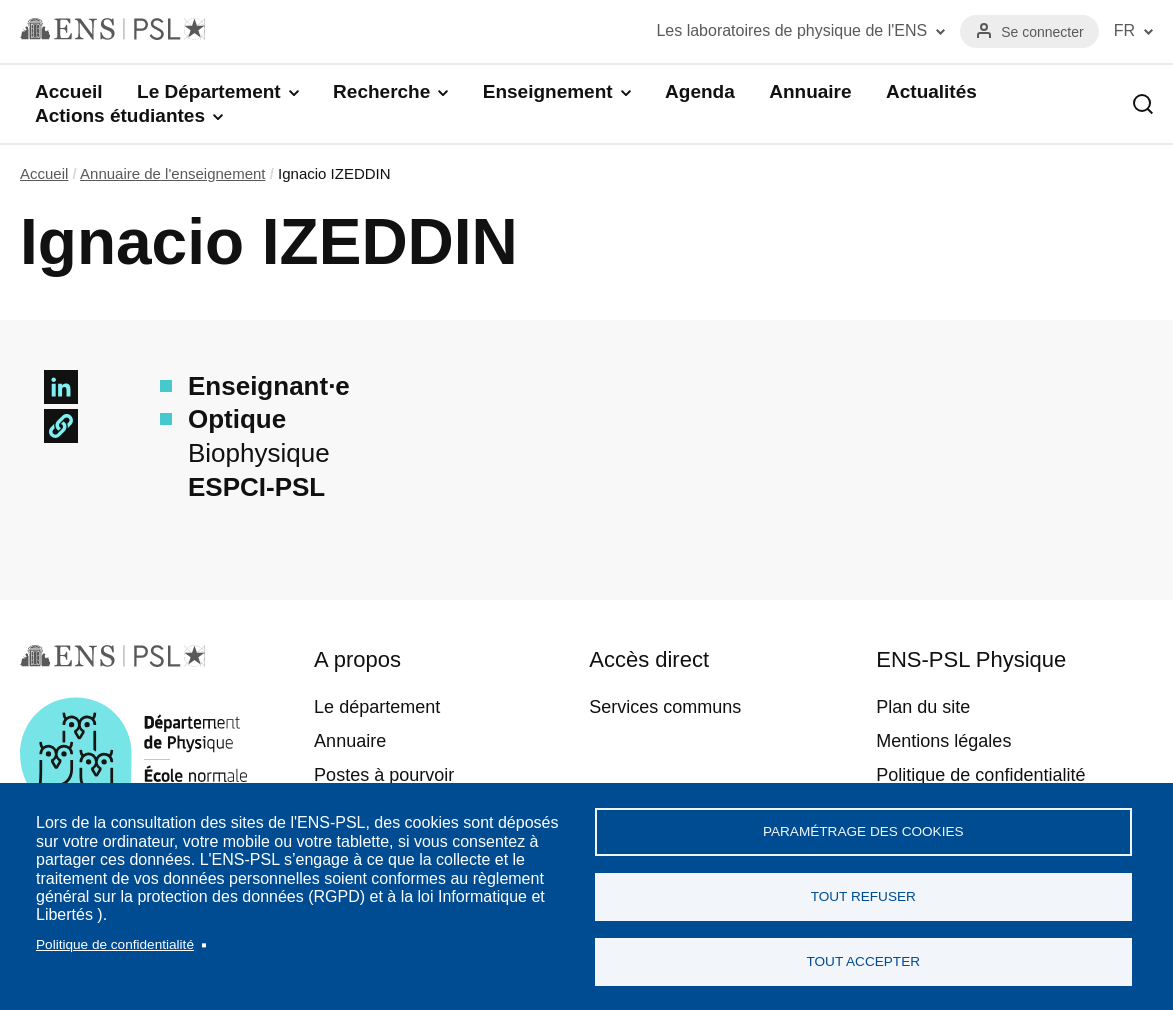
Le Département (209, 91)
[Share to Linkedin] (61, 387)
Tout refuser (863, 896)
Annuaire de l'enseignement (173, 173)
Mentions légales (943, 741)
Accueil (69, 91)
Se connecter (1042, 32)
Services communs (665, 707)
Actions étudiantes (120, 115)
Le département (377, 707)
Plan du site (923, 707)
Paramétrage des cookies (863, 831)
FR (1124, 30)
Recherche (381, 91)
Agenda (700, 91)
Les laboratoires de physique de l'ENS (791, 30)
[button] (61, 426)
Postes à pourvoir (384, 775)
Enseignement (548, 91)
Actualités (931, 91)
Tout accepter (863, 961)
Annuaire (810, 91)
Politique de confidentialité (115, 944)
